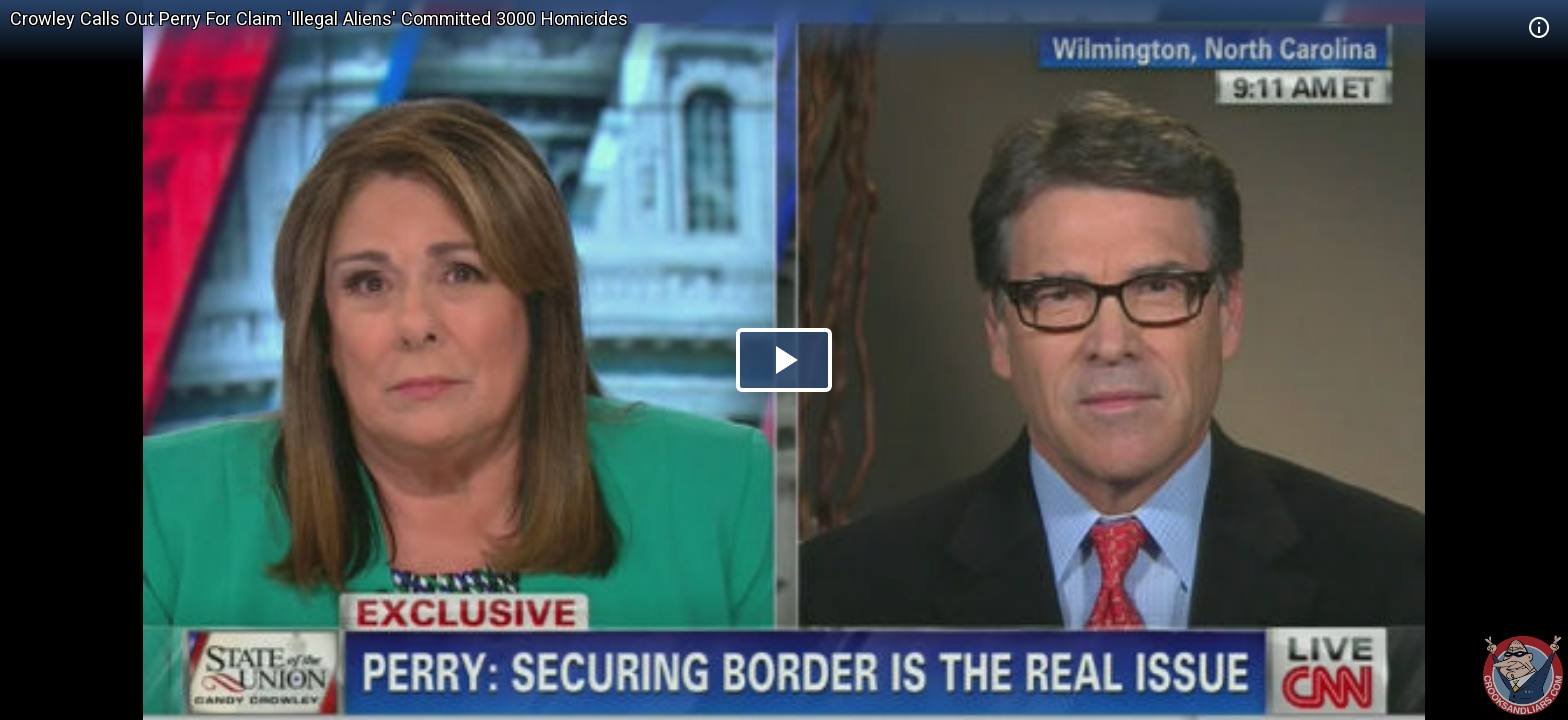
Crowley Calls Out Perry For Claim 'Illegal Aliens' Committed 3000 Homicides (319, 18)
